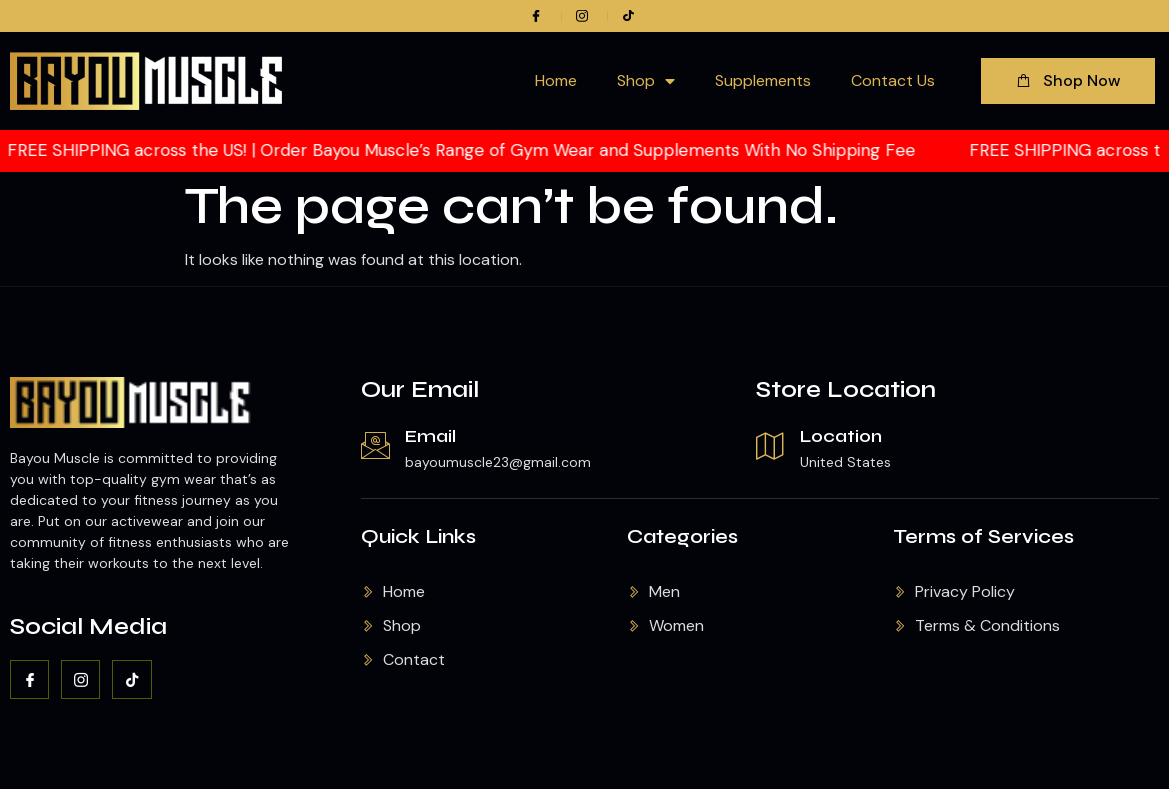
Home (556, 80)
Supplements (763, 80)
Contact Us (893, 80)
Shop (646, 81)
